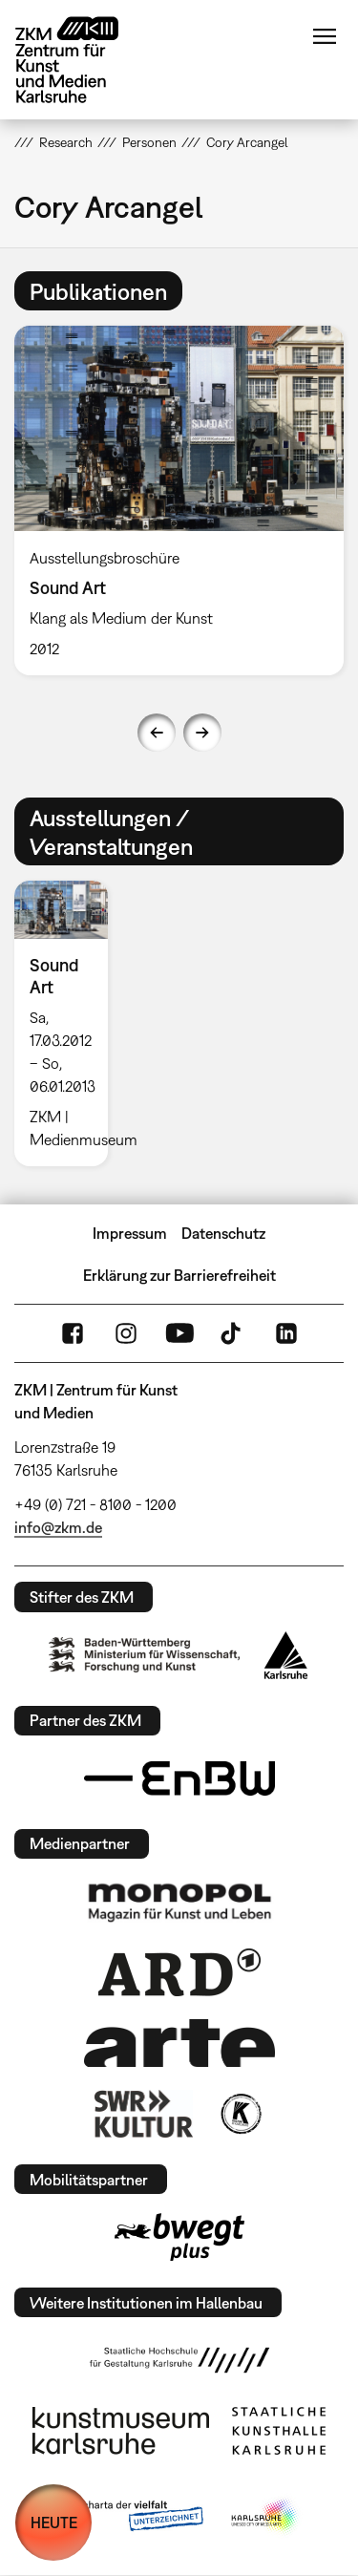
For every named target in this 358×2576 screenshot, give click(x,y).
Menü (324, 36)
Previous (156, 732)
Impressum (130, 1233)
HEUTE (54, 2522)
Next (202, 732)
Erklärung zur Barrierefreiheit (179, 1275)
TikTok (233, 1333)
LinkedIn (286, 1333)
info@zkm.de (58, 1527)
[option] (68, 1023)
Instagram (126, 1333)
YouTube (179, 1333)
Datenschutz (223, 1233)
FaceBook (72, 1333)
